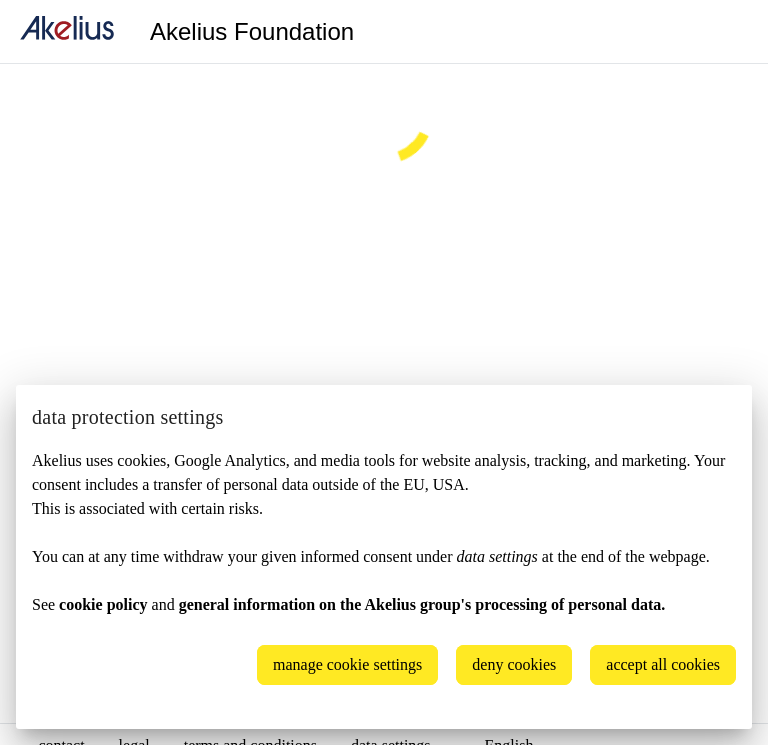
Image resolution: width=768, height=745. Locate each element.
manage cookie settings (347, 664)
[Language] (728, 32)
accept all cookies (663, 664)
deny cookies (514, 664)
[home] (67, 31)
